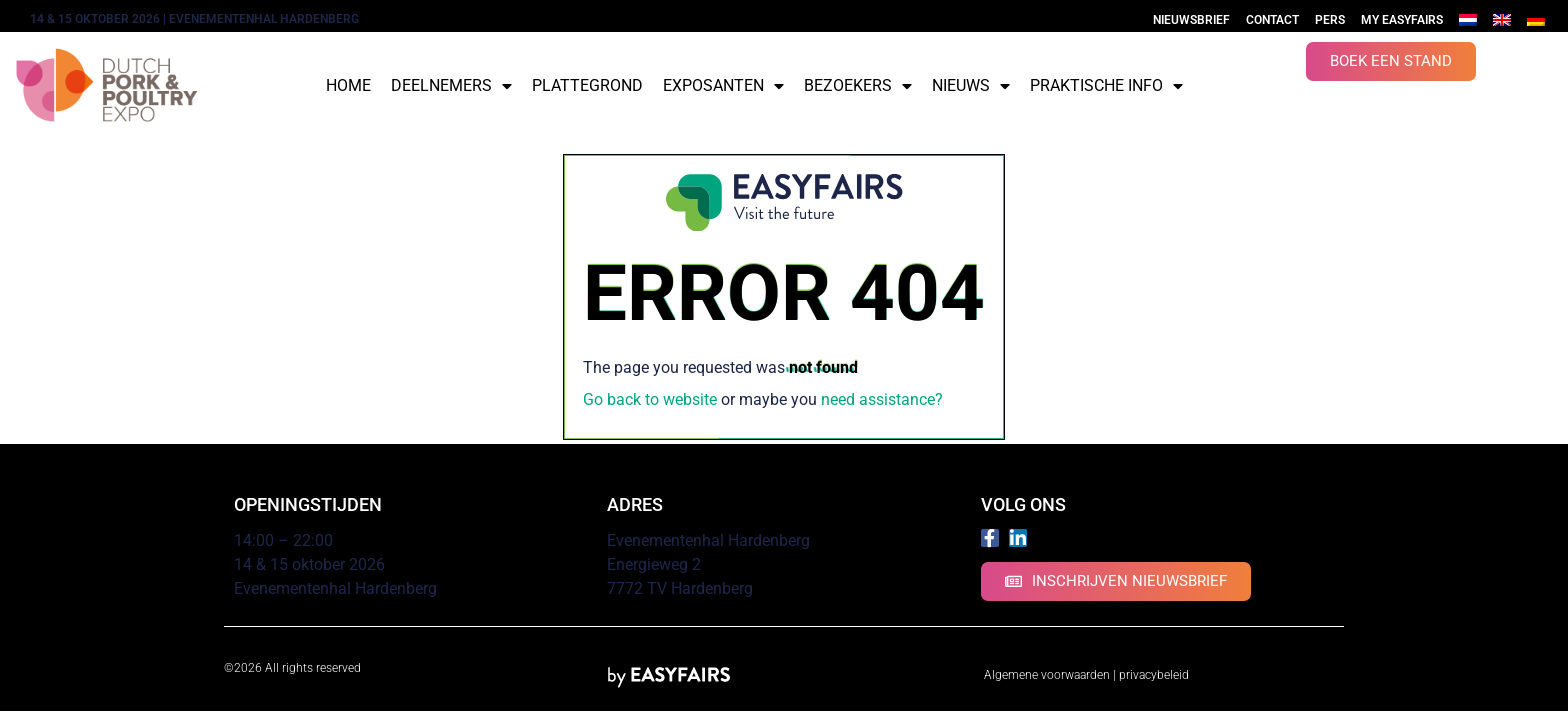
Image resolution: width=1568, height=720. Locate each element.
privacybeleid (1154, 675)
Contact (1272, 20)
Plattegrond (587, 85)
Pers (1330, 20)
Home (348, 85)
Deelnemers (451, 86)
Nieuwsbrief (1191, 20)
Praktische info (1106, 86)
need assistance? (882, 399)
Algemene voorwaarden (1047, 675)
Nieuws (971, 86)
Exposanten (723, 86)
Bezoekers (858, 86)
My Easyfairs (1402, 20)
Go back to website (650, 399)
